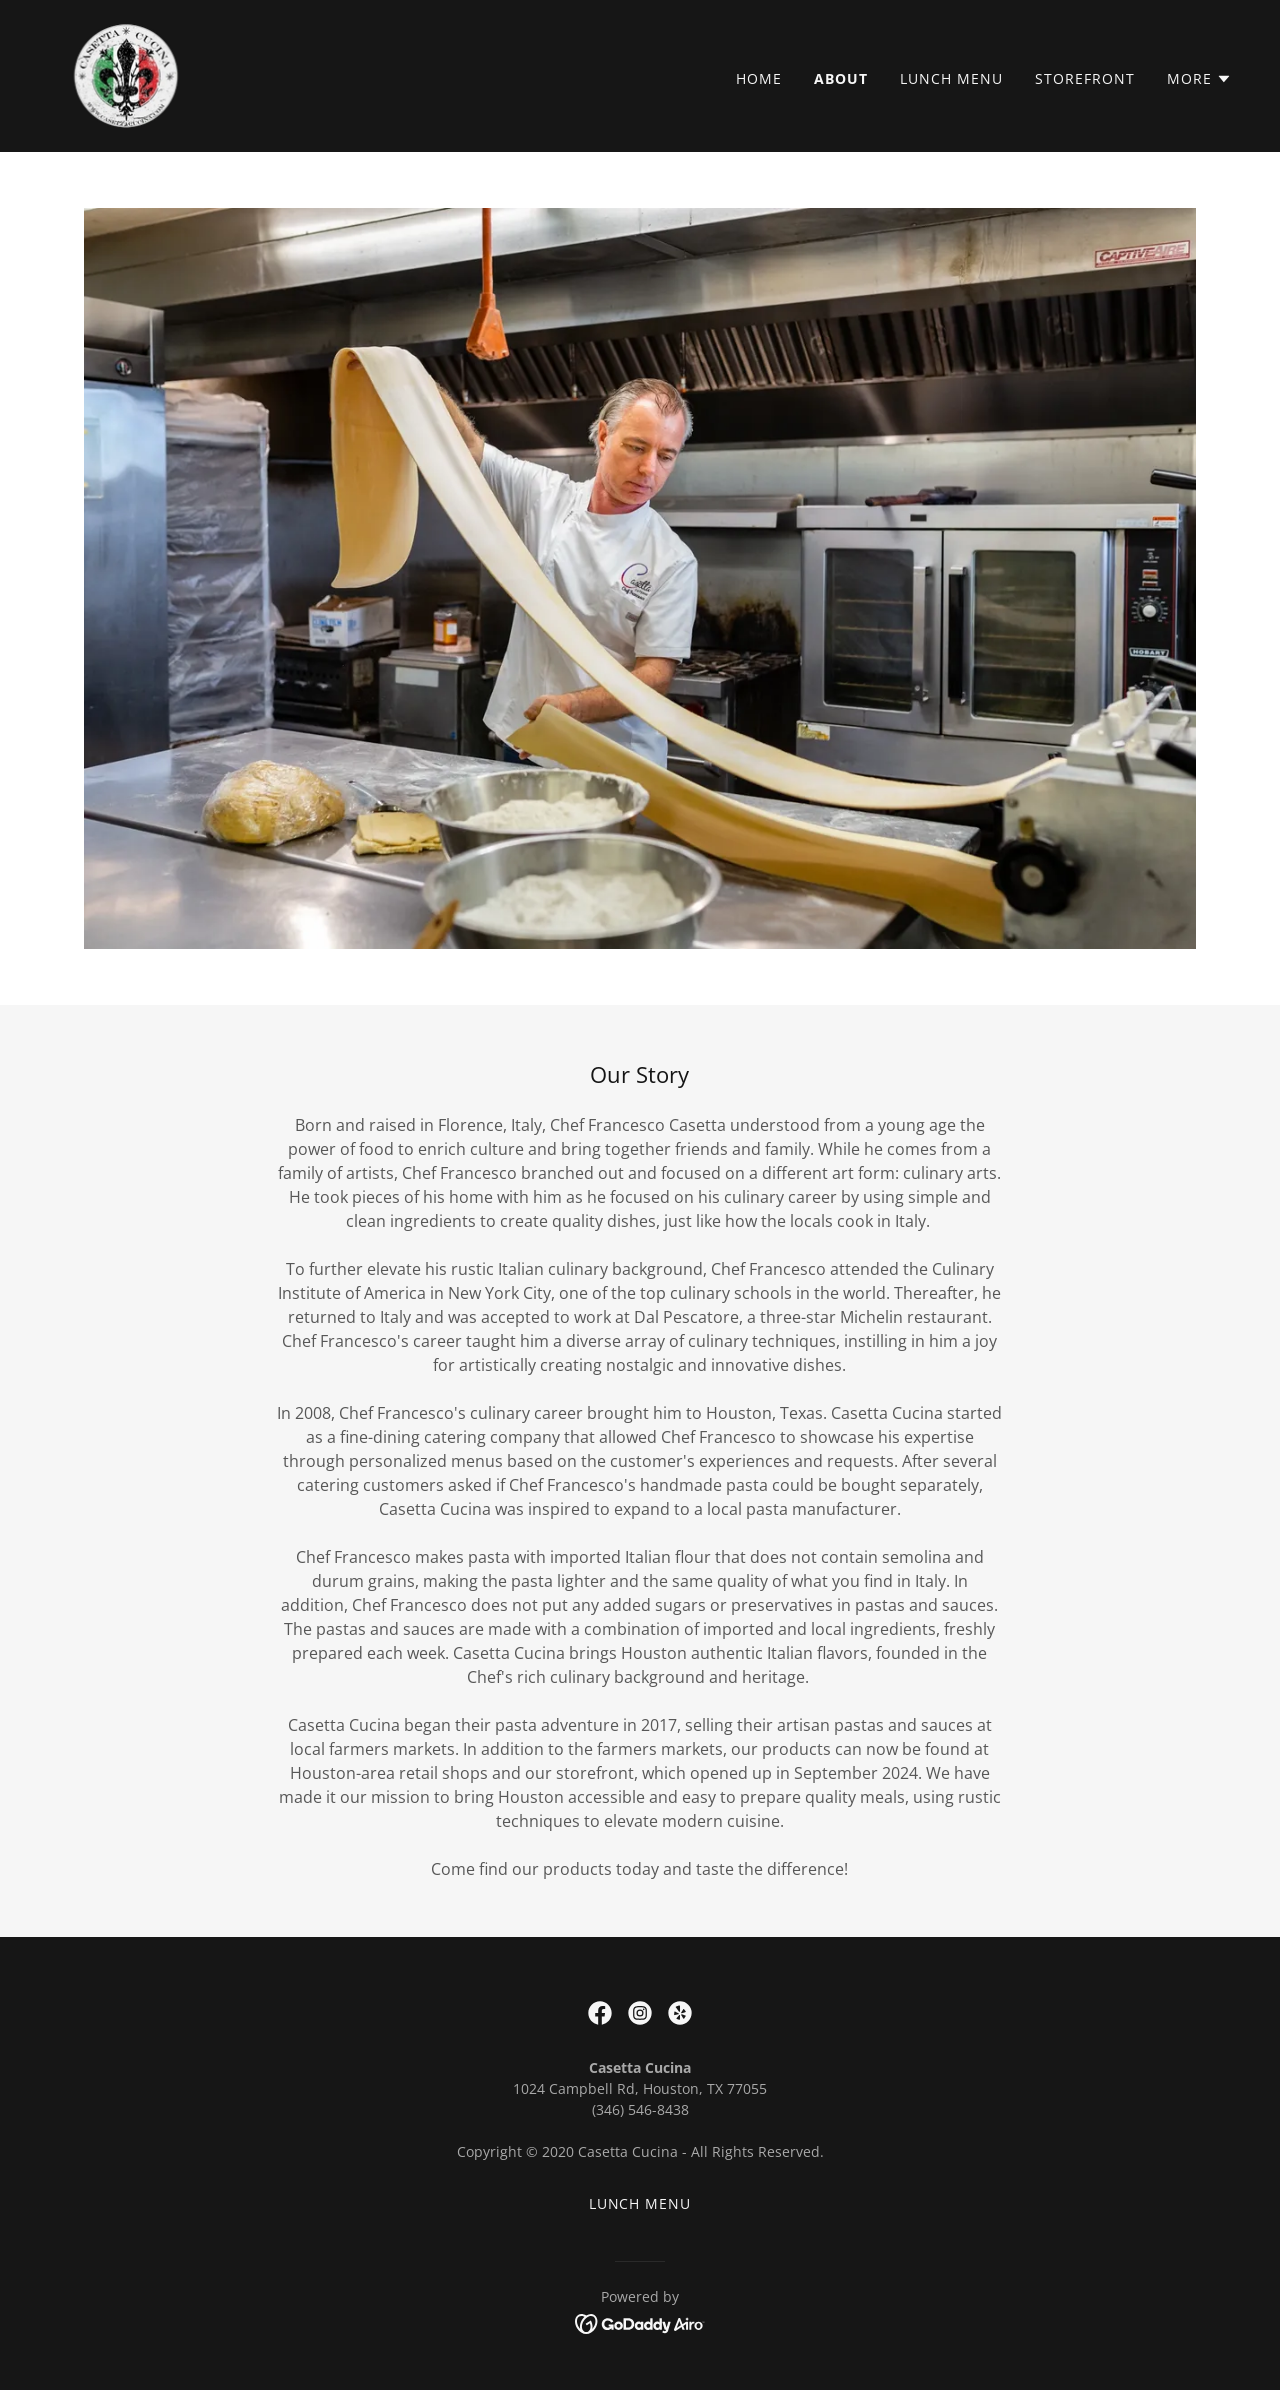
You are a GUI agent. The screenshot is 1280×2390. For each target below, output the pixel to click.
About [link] (841, 78)
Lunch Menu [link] (951, 78)
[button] (1199, 79)
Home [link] (759, 78)
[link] (126, 74)
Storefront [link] (1085, 78)
